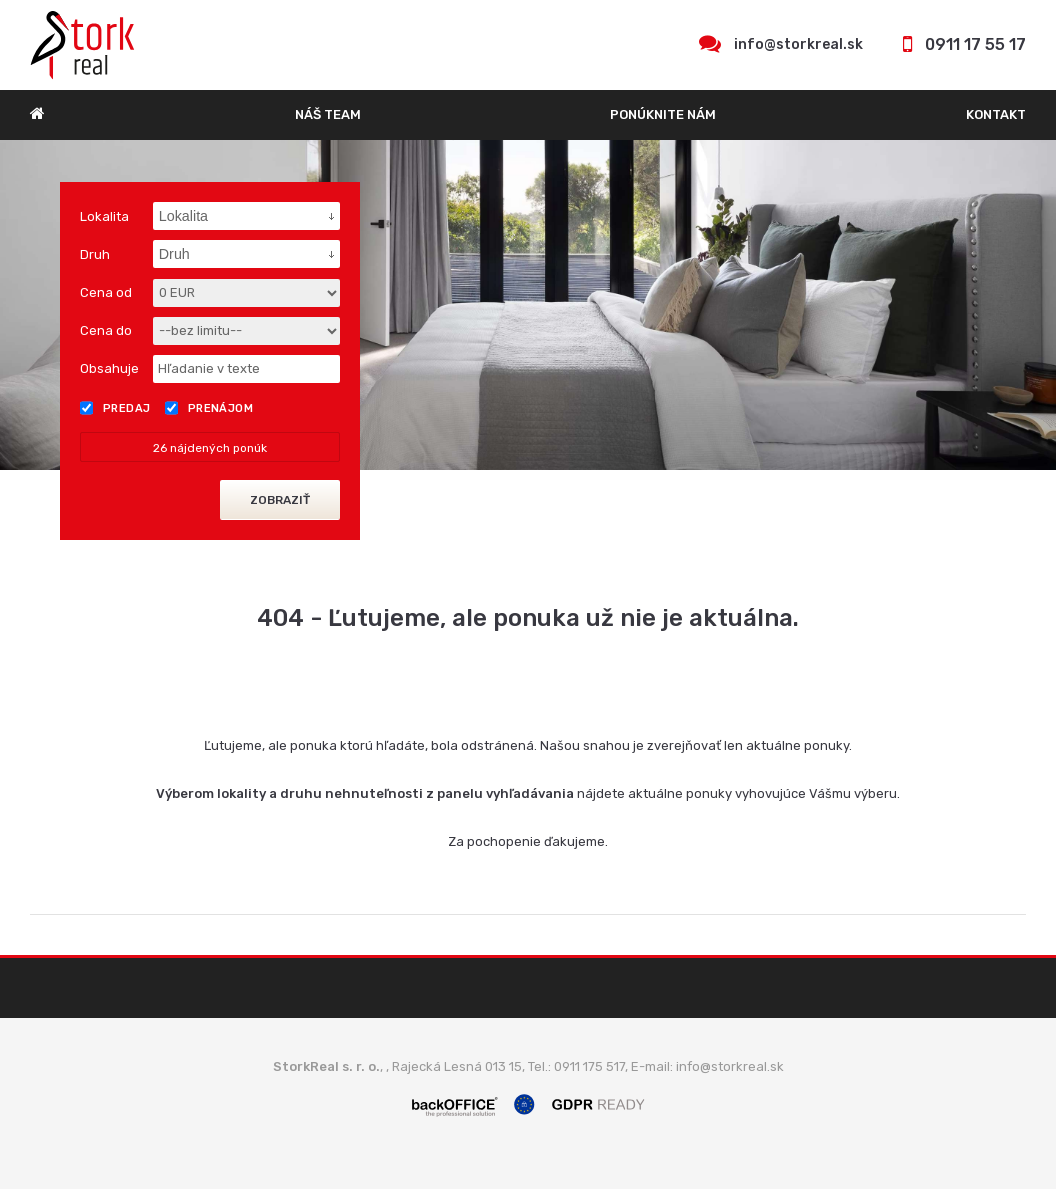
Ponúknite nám (663, 114)
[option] (528, 305)
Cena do (106, 330)
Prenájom (209, 408)
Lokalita (104, 216)
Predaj (115, 408)
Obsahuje (109, 368)
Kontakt (996, 114)
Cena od (106, 292)
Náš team (328, 114)
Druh (95, 254)
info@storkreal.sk (798, 44)
